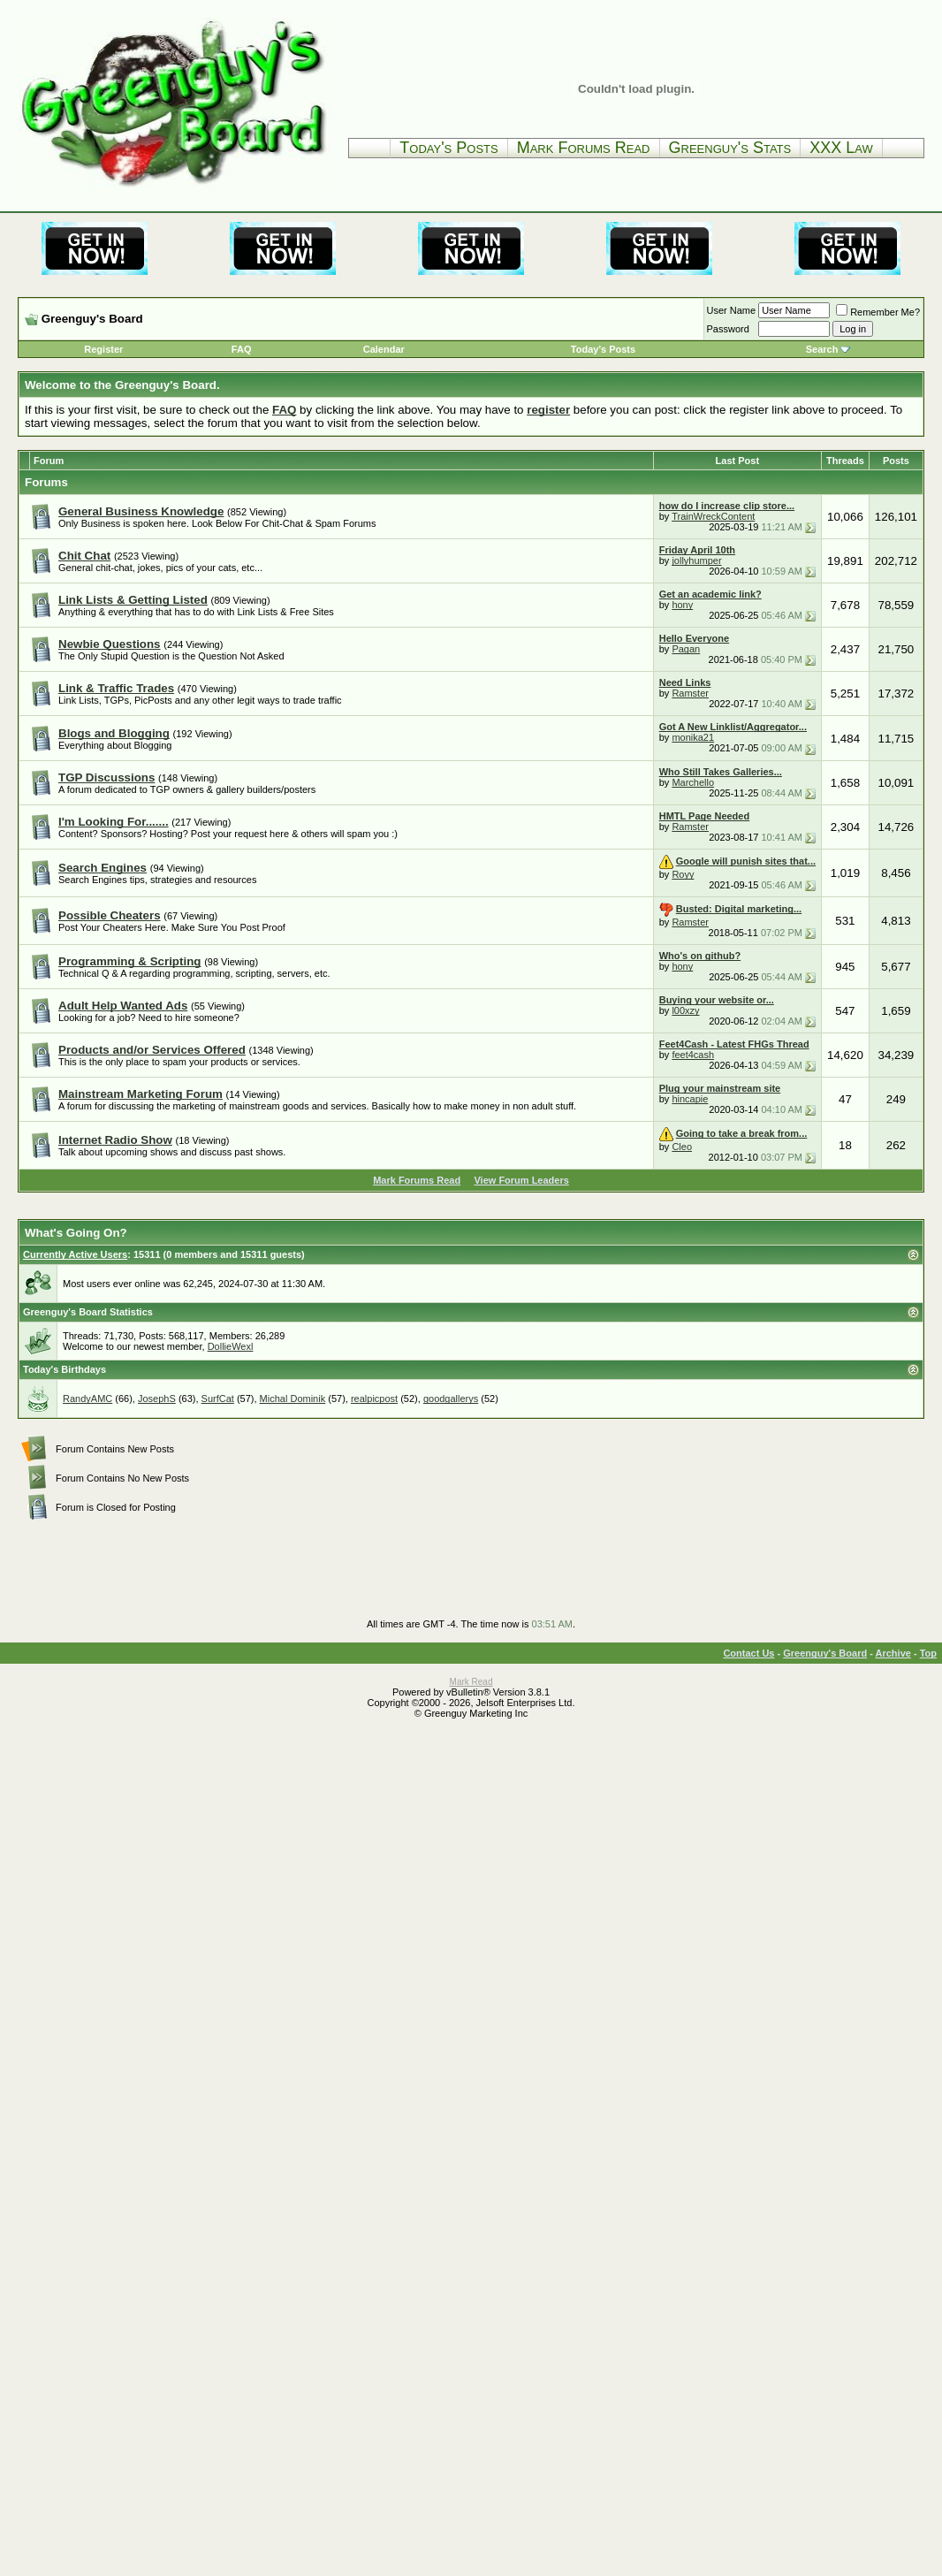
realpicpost (374, 1398)
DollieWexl (231, 1346)
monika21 (693, 737)
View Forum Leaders (521, 1180)
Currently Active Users (75, 1254)
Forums (46, 482)
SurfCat (217, 1398)
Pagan (686, 649)
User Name (731, 310)
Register (103, 349)
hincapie (690, 1099)
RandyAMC (87, 1398)
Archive (893, 1653)
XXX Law (841, 147)
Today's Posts (448, 147)
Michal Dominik (293, 1398)
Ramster (690, 693)
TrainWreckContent (713, 516)
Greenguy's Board (825, 1653)
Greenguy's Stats (730, 147)
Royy (683, 874)
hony (682, 604)
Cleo (682, 1146)
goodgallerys (450, 1398)
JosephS (157, 1398)
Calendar (384, 349)
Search (822, 349)
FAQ (242, 349)
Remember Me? (878, 312)
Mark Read (471, 1682)
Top (928, 1653)
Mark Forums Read (583, 147)
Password (728, 329)
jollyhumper (696, 560)
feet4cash (693, 1054)
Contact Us (748, 1653)
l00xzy (685, 1010)
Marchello (693, 782)
